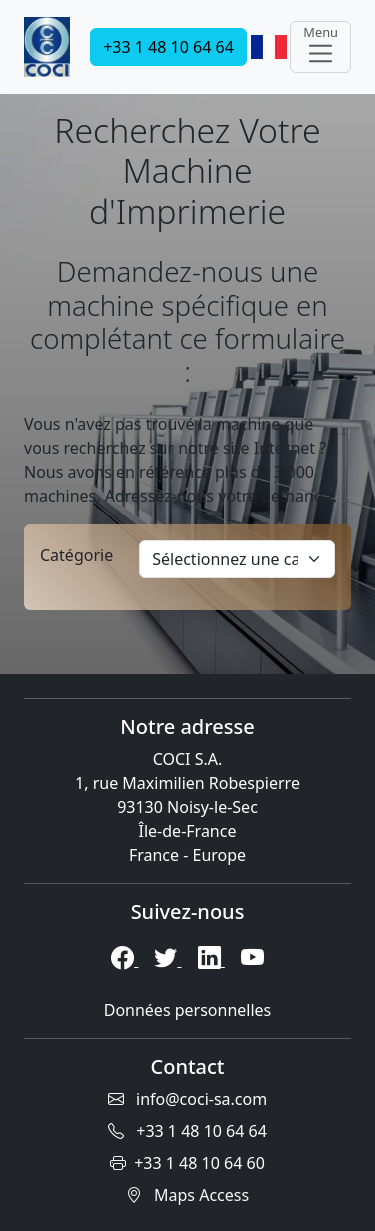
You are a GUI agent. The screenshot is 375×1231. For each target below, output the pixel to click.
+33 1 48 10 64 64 (168, 47)
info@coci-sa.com (187, 1099)
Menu (320, 45)
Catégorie (76, 555)
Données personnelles (188, 1010)
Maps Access (187, 1195)
